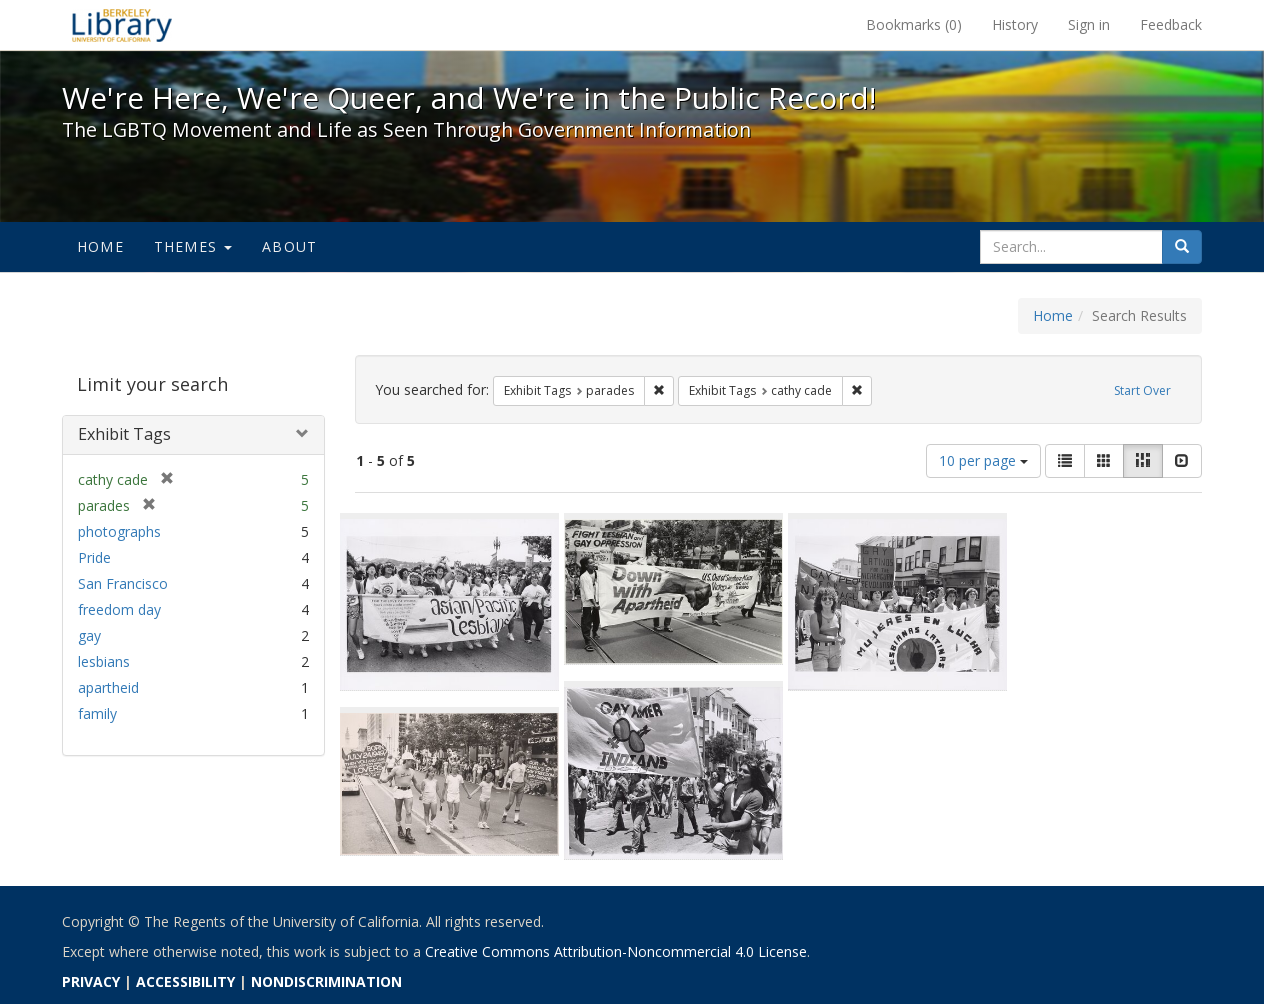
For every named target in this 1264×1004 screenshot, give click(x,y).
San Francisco (123, 583)
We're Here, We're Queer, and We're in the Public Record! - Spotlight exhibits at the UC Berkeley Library (122, 25)
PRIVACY (91, 981)
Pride (94, 557)
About (289, 246)
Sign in (1089, 24)
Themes (193, 246)
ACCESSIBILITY (185, 981)
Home (100, 246)
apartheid (108, 687)
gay (89, 635)
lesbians (104, 661)
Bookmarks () (914, 24)
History (1015, 24)
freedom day (119, 609)
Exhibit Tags (124, 434)
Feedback (1171, 24)
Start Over (1142, 390)
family (97, 713)
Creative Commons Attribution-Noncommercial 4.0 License (616, 951)
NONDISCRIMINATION (326, 981)
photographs (119, 531)
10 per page (983, 460)
